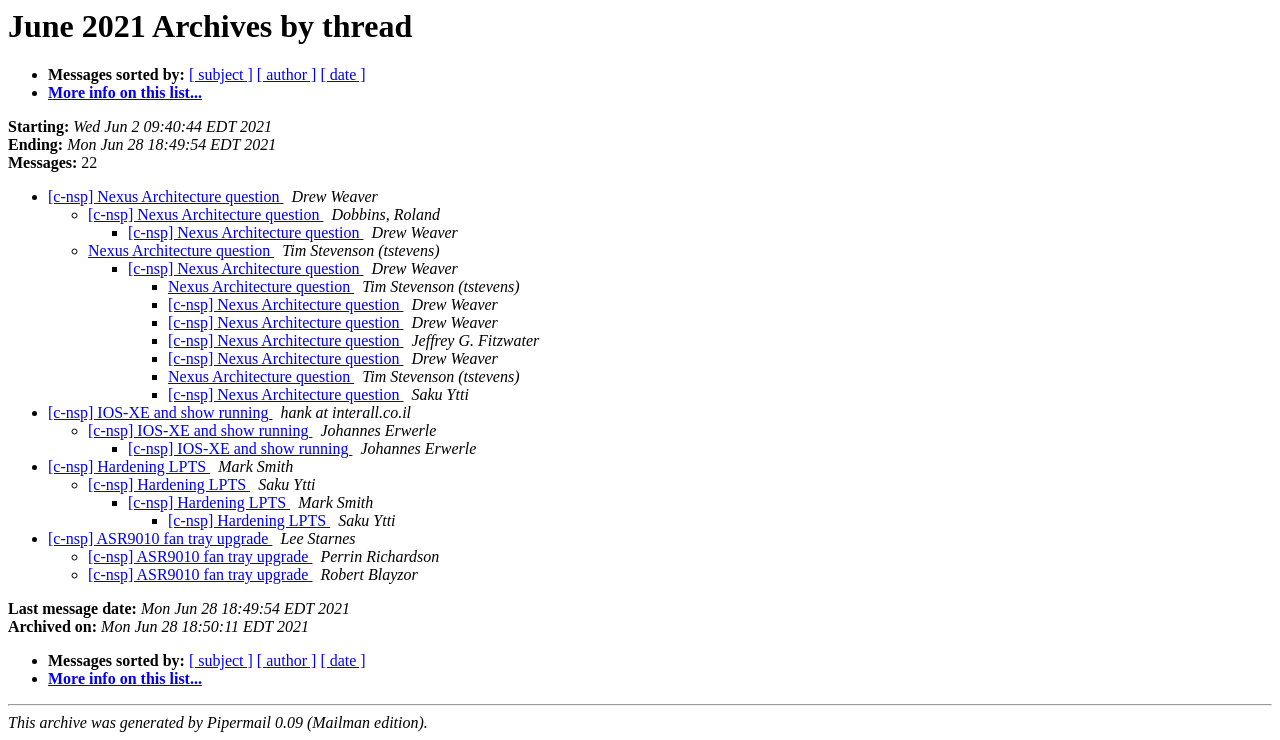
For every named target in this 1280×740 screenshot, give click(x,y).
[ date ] (342, 74)
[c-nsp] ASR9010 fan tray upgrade (160, 538)
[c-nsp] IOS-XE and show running (160, 412)
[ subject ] (221, 74)
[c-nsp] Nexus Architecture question (165, 196)
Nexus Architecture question (181, 250)
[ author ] (287, 74)
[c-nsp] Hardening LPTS (129, 466)
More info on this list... (125, 92)
